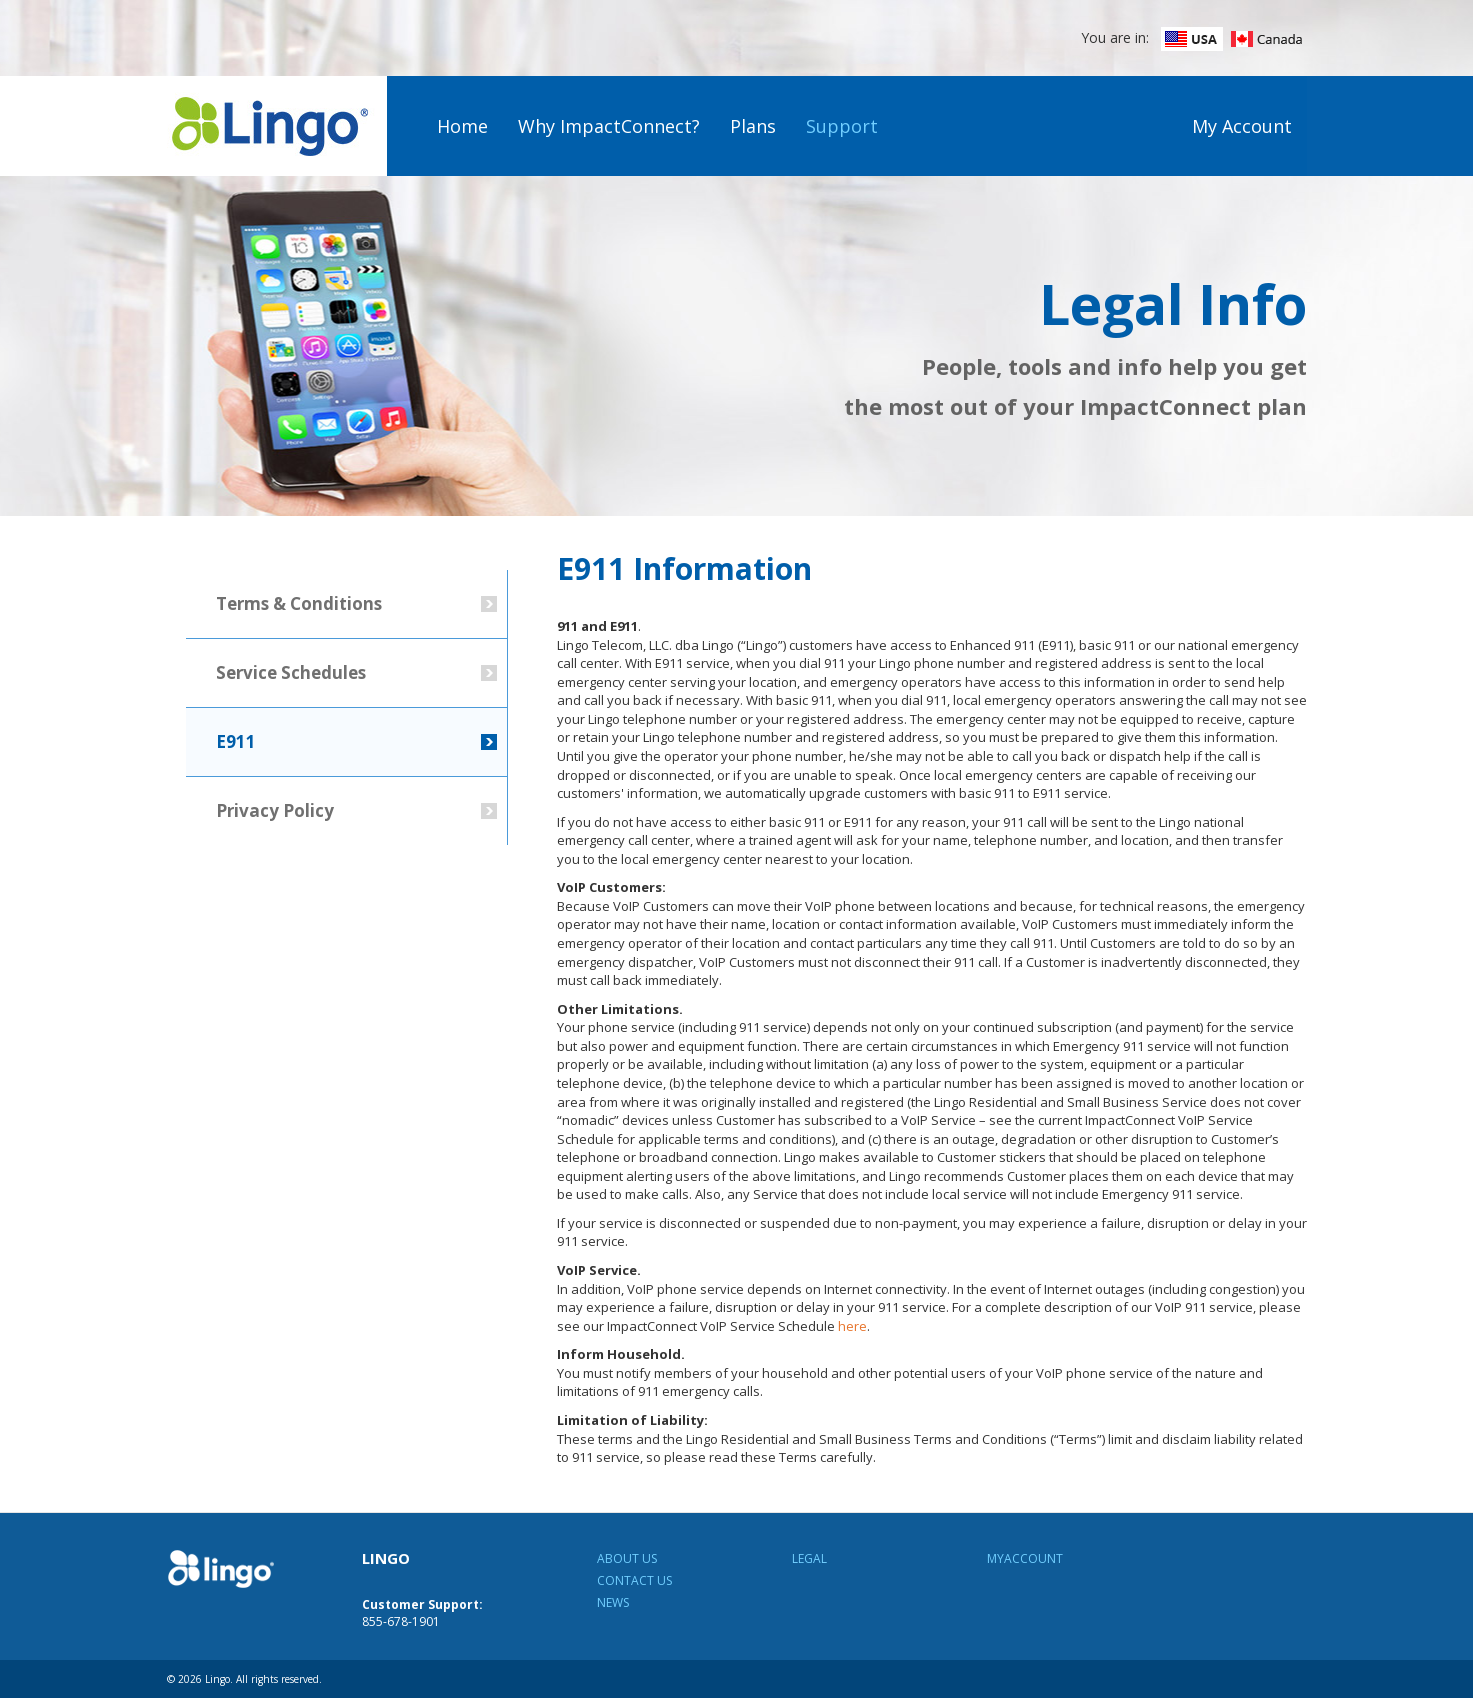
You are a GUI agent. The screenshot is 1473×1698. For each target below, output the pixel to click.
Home (462, 126)
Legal (809, 1558)
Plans (753, 126)
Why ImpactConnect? (609, 126)
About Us (627, 1558)
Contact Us (634, 1580)
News (613, 1602)
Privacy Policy (275, 810)
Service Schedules (291, 672)
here (852, 1326)
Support (842, 126)
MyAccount (1025, 1558)
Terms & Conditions (299, 603)
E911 (236, 741)
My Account (1242, 126)
